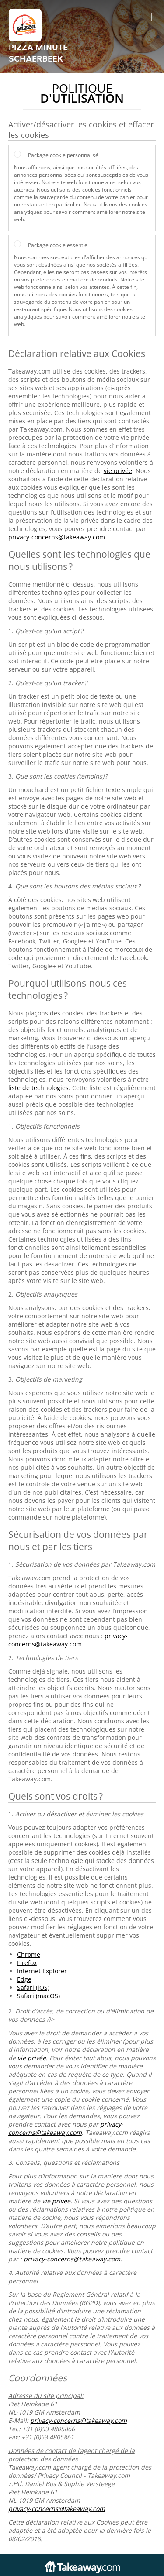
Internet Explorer (42, 1971)
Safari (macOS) (38, 1996)
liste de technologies (38, 1088)
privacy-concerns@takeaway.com (56, 537)
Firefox (27, 1963)
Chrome (28, 1954)
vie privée (118, 470)
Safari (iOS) (33, 1987)
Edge (24, 1979)
